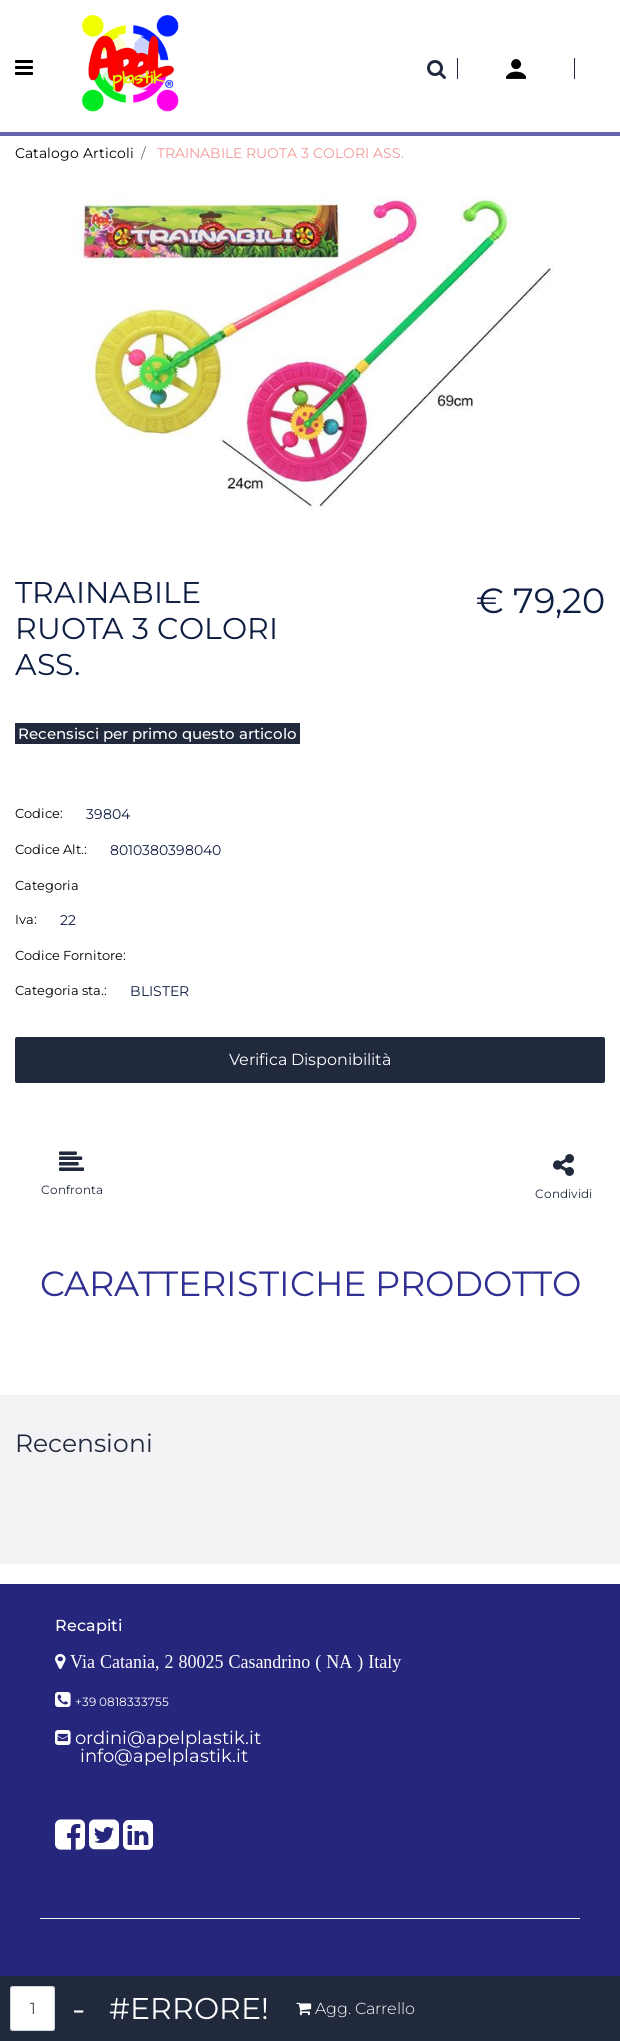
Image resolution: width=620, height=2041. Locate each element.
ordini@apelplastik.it (168, 1738)
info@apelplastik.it (164, 1756)
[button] (310, 349)
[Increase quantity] (189, 2008)
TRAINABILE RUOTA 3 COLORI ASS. (280, 153)
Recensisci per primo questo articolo (157, 733)
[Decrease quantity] (78, 2008)
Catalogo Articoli (74, 153)
